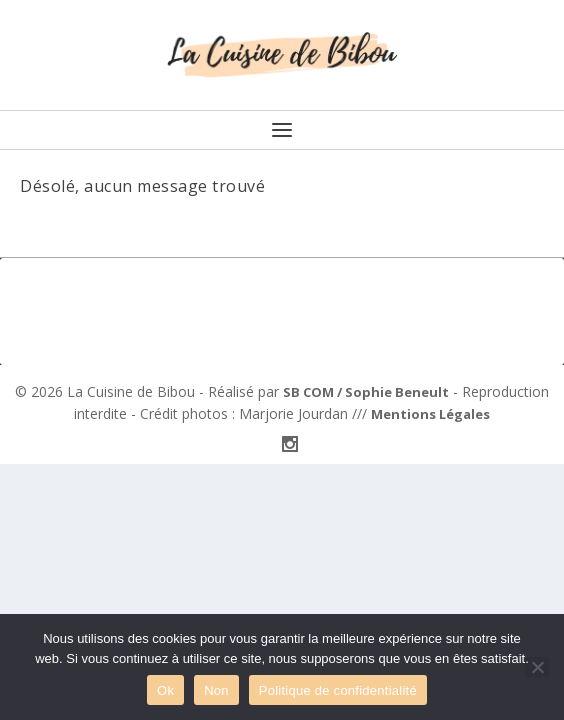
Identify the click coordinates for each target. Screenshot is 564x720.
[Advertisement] (282, 308)
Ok (165, 690)
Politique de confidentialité (338, 690)
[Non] (537, 667)
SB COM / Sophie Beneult (366, 392)
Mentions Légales (430, 414)
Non (216, 690)
